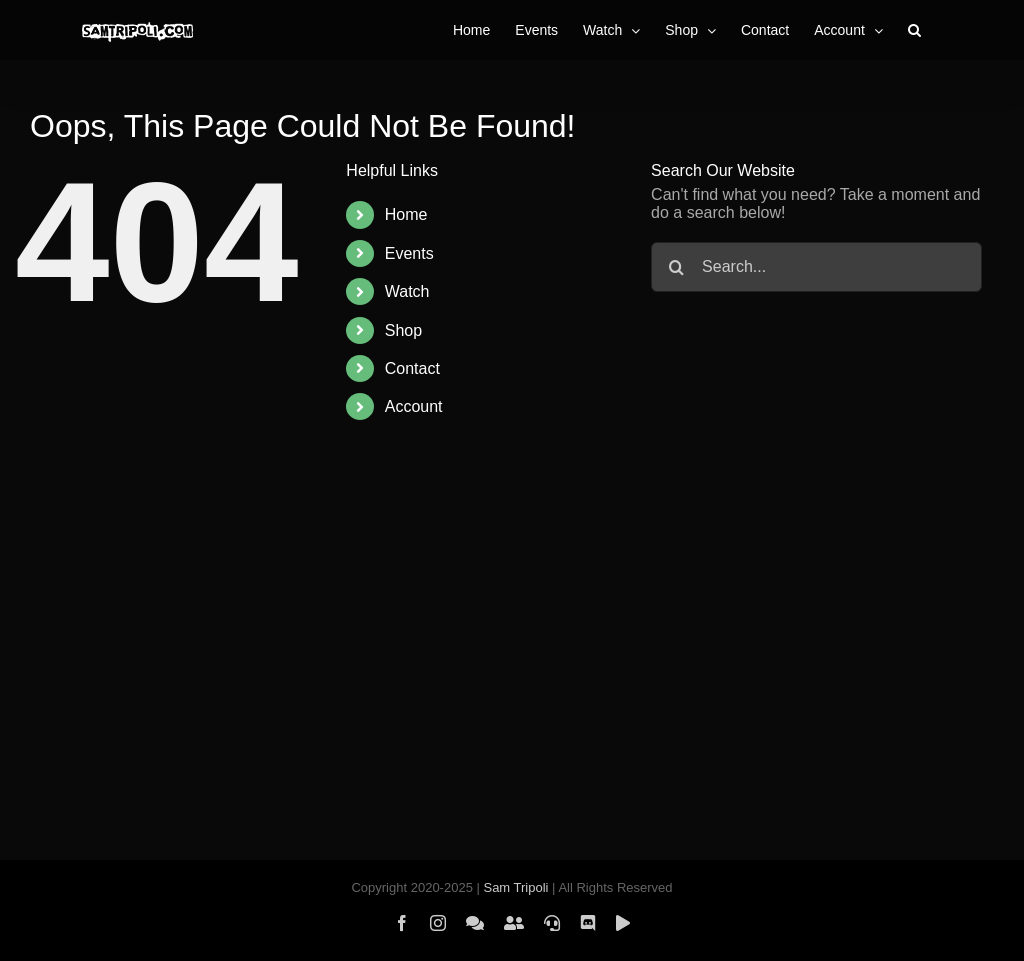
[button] (914, 30)
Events (409, 253)
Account (414, 406)
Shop (403, 330)
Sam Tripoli (515, 887)
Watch (407, 291)
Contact (412, 368)
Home (406, 214)
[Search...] (816, 267)
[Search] (676, 267)
